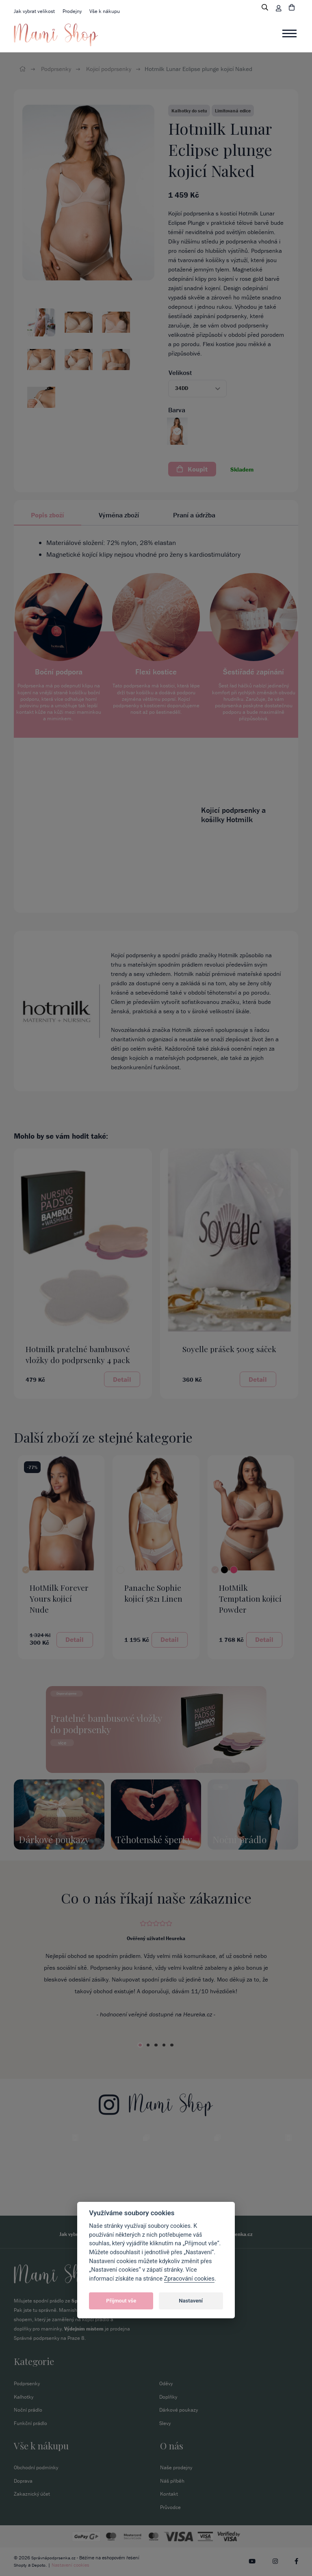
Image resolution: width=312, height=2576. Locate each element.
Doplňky (168, 2396)
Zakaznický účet (32, 2494)
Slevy (165, 2423)
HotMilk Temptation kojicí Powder (250, 1598)
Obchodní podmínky (36, 2467)
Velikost (180, 372)
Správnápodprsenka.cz (54, 2558)
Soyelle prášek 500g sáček (229, 1349)
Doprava (23, 2480)
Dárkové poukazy (178, 2409)
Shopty (21, 2565)
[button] (197, 388)
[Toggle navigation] (290, 34)
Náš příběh (172, 2480)
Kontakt (169, 2494)
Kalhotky (23, 2396)
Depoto (39, 2565)
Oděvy (166, 2383)
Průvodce (170, 2507)
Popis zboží (47, 514)
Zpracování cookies (189, 2278)
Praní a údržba (194, 514)
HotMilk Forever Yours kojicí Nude (59, 1598)
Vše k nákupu (104, 11)
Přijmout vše (121, 2301)
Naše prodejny (176, 2467)
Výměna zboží (119, 514)
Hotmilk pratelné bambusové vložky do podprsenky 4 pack (78, 1354)
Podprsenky (56, 69)
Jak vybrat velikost (34, 11)
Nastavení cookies (72, 2565)
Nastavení (191, 2301)
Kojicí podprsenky (108, 69)
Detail (122, 1379)
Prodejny (72, 11)
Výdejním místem (84, 2328)
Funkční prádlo (30, 2423)
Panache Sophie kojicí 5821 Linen (153, 1593)
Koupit (192, 469)
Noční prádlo (28, 2409)
